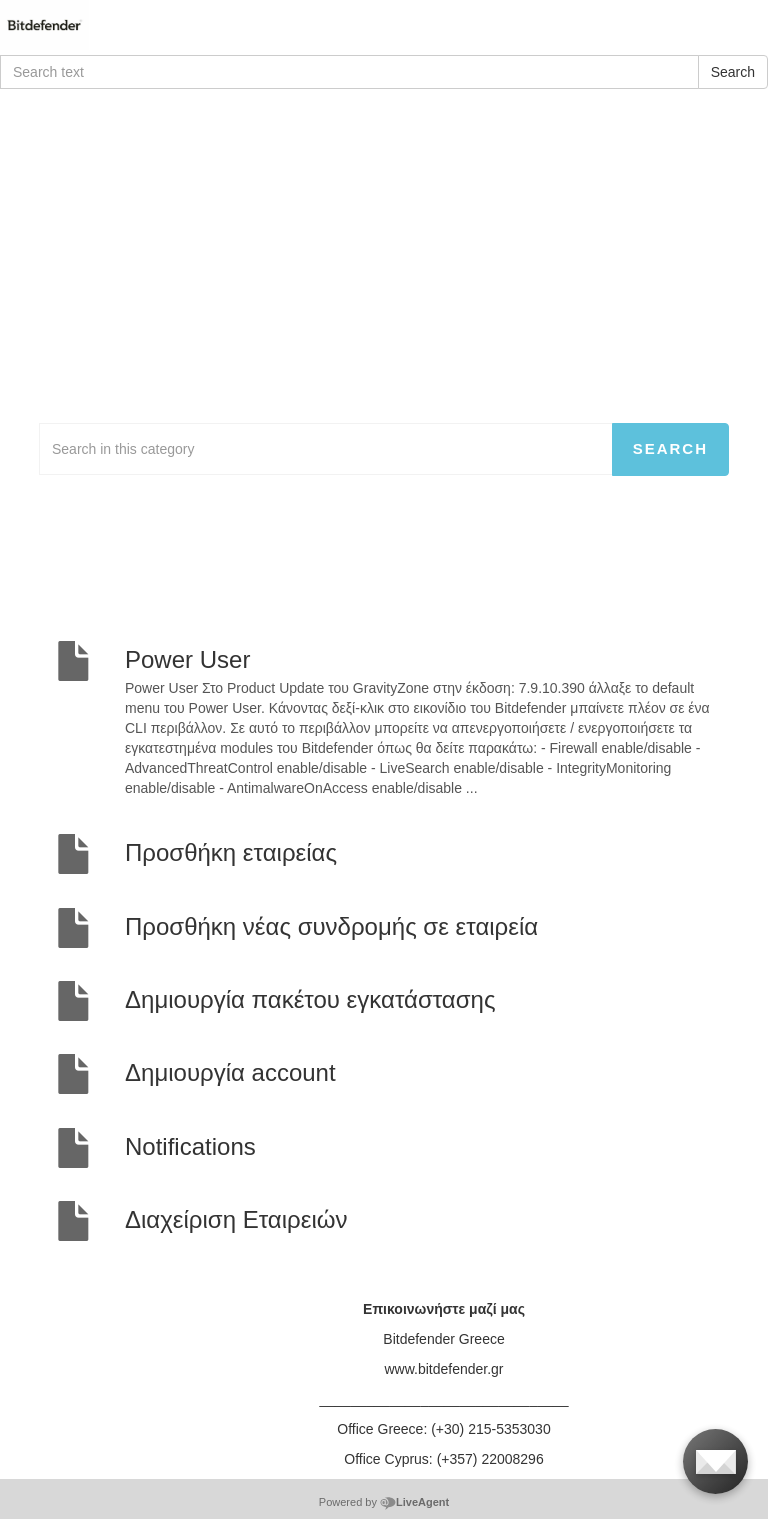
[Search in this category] (326, 449)
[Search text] (349, 72)
